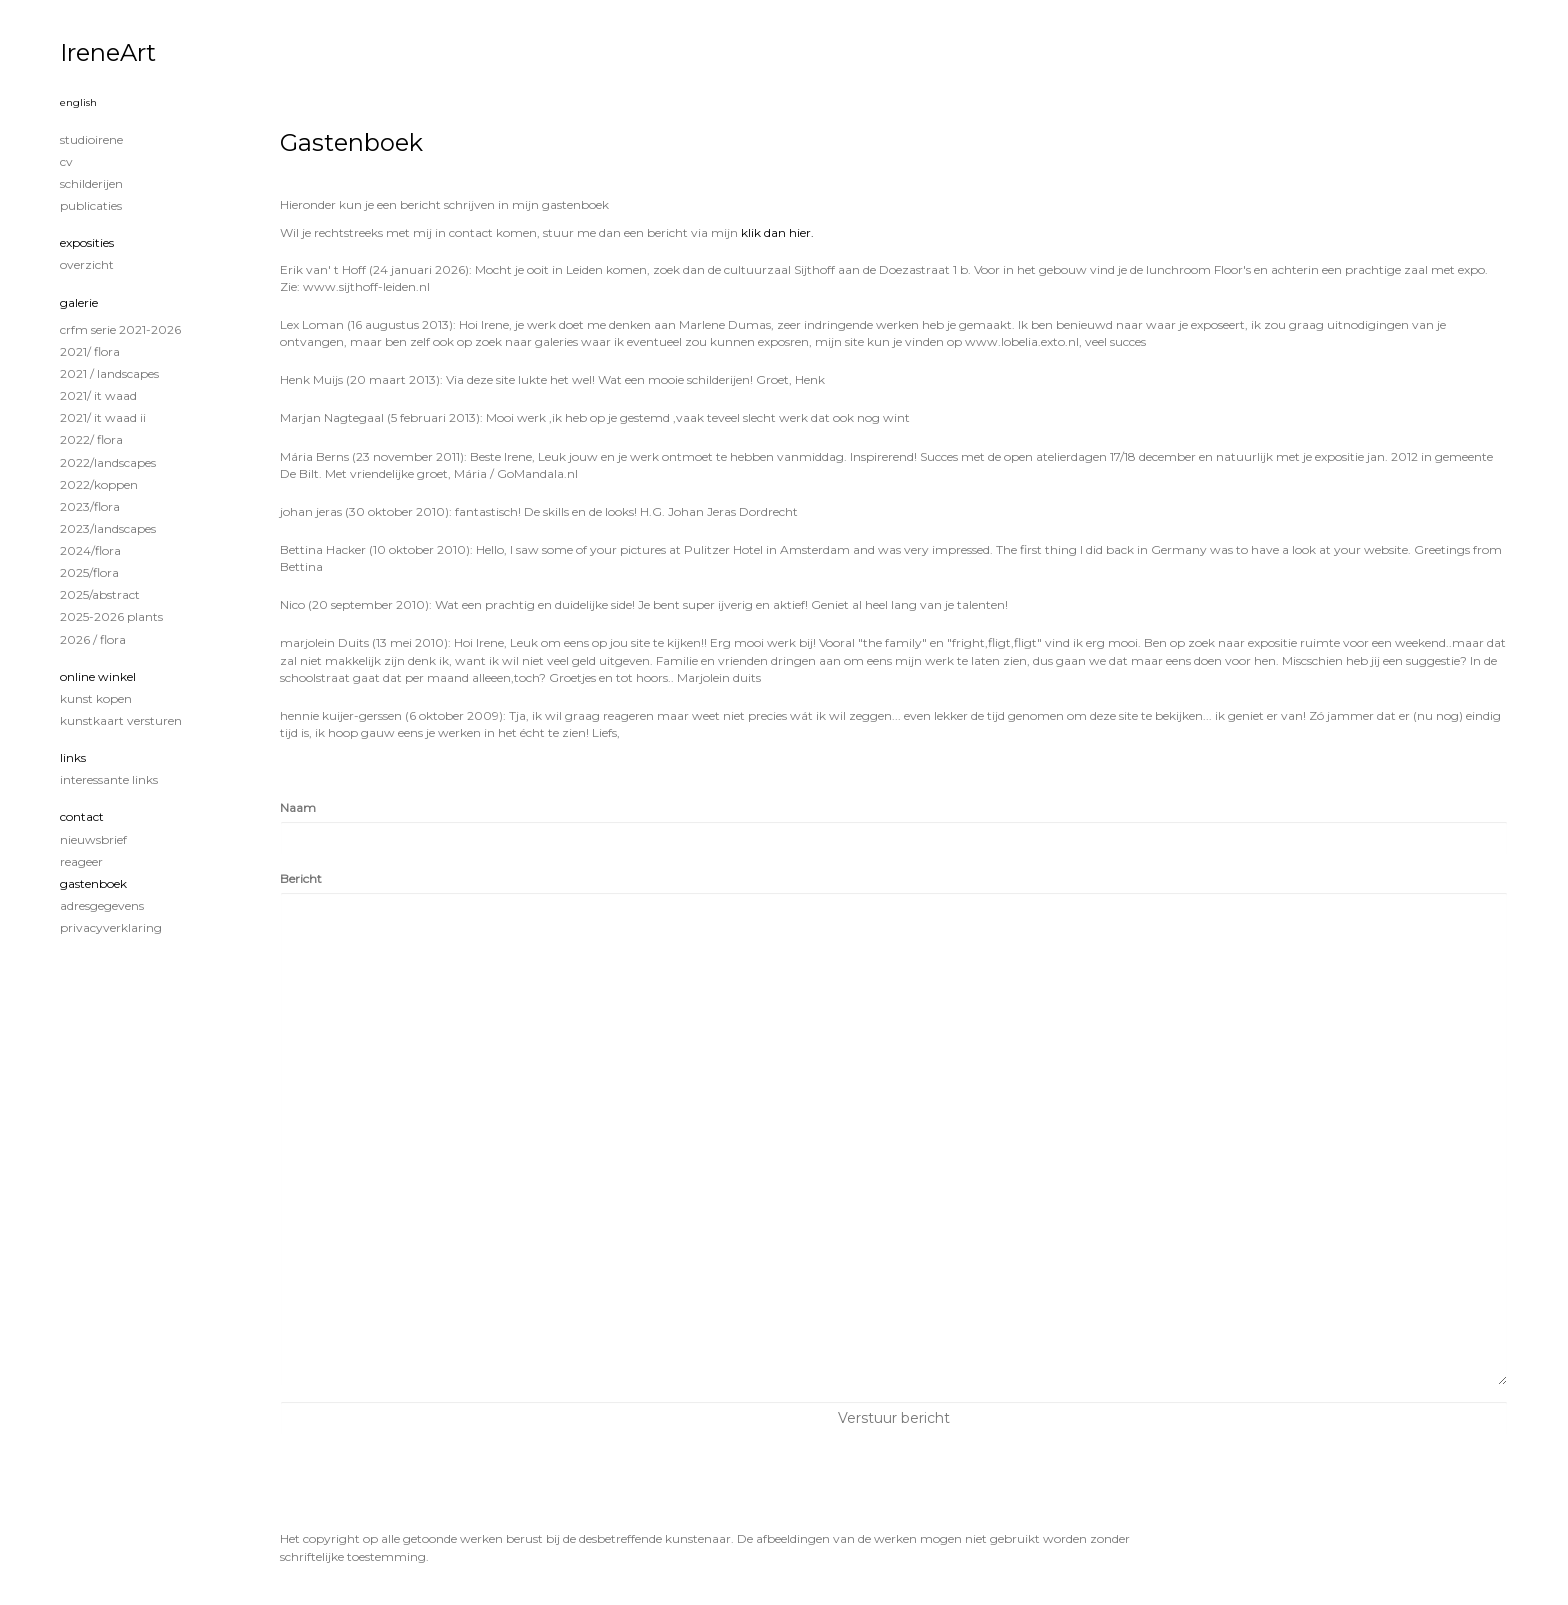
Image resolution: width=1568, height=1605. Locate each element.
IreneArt (108, 52)
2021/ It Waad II (103, 417)
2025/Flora (89, 572)
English (78, 102)
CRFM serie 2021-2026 (120, 329)
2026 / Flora (93, 639)
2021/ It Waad (98, 395)
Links (73, 757)
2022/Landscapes (108, 462)
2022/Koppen (99, 484)
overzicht (87, 264)
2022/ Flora (91, 439)
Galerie (79, 302)
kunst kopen (96, 698)
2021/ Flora (90, 351)
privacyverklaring (111, 927)
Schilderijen (91, 183)
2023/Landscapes (108, 528)
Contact (82, 816)
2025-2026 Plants (111, 616)
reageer (81, 861)
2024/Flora (90, 550)
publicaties (91, 205)
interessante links (109, 779)
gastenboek (93, 883)
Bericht (301, 878)
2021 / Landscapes (109, 373)
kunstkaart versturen (121, 720)
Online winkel (98, 676)
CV (66, 161)
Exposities (87, 242)
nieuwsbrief (93, 839)
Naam (298, 807)
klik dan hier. (777, 232)
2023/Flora (90, 506)
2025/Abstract (100, 594)
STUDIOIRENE (91, 139)
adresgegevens (102, 905)
